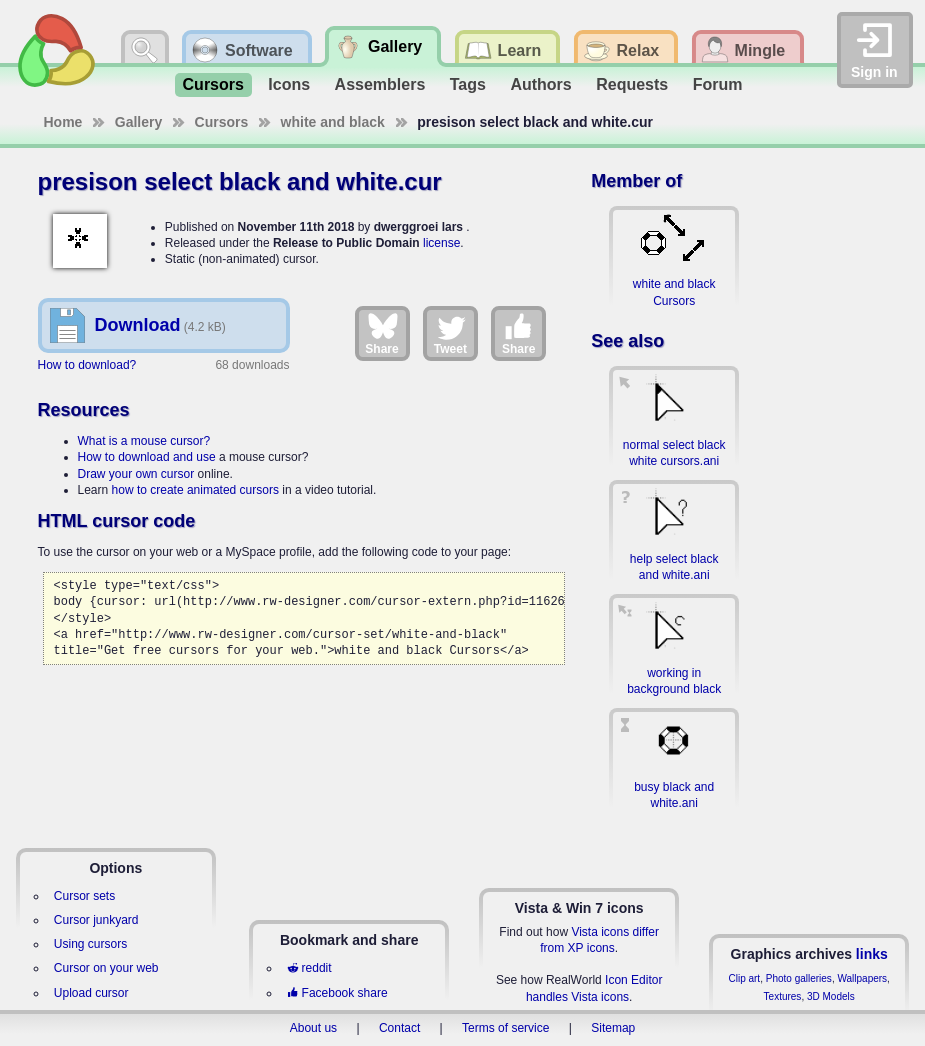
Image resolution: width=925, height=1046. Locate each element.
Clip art (744, 978)
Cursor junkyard (96, 920)
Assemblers (380, 84)
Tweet (450, 333)
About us (313, 1028)
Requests (632, 84)
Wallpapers (862, 978)
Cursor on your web (106, 968)
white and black (333, 122)
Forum (718, 84)
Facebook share (337, 993)
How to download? (87, 365)
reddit (309, 968)
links (872, 954)
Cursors (213, 84)
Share (381, 333)
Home (63, 122)
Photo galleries (799, 978)
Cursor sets (84, 896)
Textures (783, 996)
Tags (468, 84)
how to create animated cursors (195, 490)
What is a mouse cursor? (144, 441)
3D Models (831, 996)
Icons (289, 84)
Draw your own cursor (136, 474)
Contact (399, 1028)
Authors (540, 84)
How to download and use (147, 457)
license (441, 243)
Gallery (138, 122)
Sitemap (613, 1028)
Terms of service (505, 1028)
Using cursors (90, 944)
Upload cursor (91, 993)
